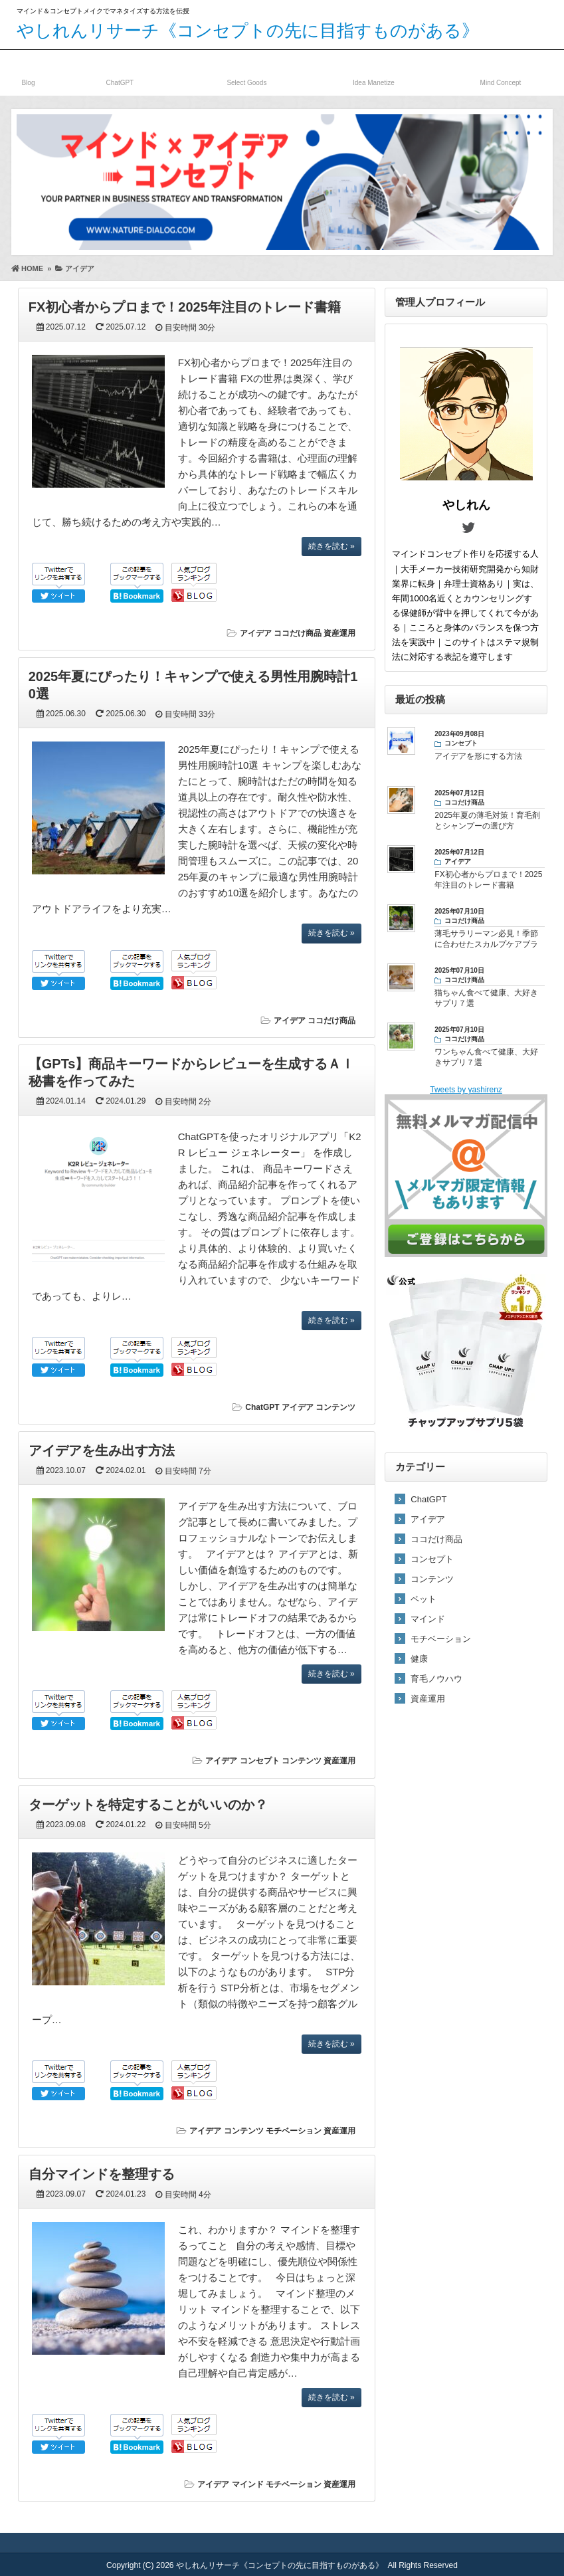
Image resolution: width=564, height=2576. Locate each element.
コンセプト (260, 1760)
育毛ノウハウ (436, 1679)
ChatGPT (262, 1407)
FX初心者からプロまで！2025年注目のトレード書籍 (185, 307)
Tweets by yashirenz (466, 1089)
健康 (419, 1659)
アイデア (256, 633)
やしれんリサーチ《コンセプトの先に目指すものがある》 (248, 31)
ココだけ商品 (246, 70)
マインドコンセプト (500, 70)
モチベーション (294, 2130)
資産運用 (339, 633)
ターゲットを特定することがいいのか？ (148, 1804)
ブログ (28, 70)
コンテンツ (335, 1407)
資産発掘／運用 (373, 70)
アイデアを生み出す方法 (102, 1450)
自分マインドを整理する (102, 2174)
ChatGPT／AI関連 (119, 70)
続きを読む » (331, 546)
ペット (423, 1599)
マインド (248, 2484)
